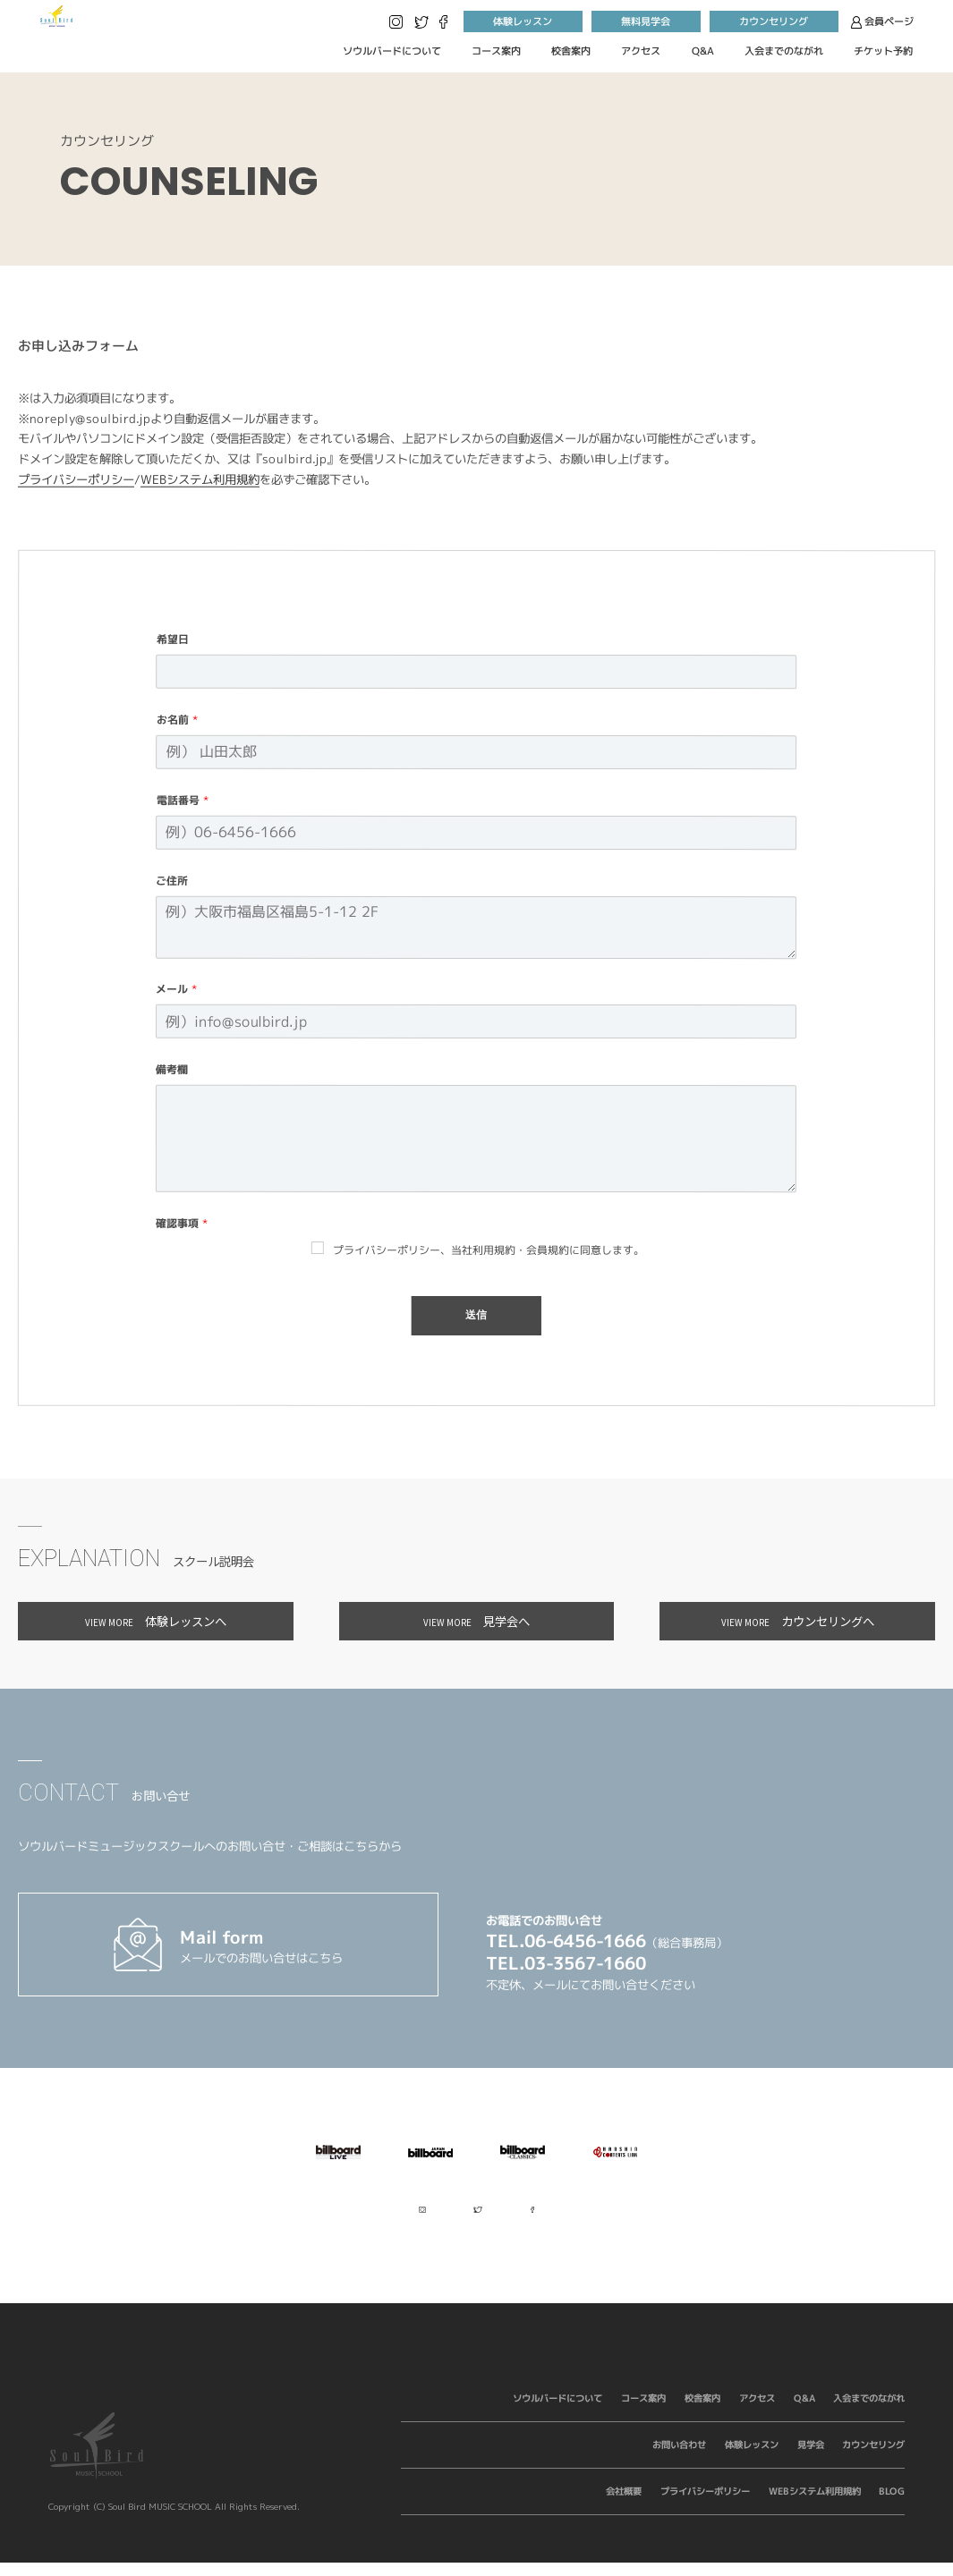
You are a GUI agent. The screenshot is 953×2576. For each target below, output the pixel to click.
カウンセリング (773, 21)
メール (178, 990)
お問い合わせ (679, 2457)
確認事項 (182, 1223)
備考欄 (172, 1070)
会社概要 (624, 2503)
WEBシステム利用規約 (200, 479)
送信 (476, 1315)
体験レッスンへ (155, 1621)
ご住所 (173, 881)
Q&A (703, 51)
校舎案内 (571, 51)
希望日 (173, 639)
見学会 (809, 2457)
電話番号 (183, 800)
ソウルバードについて (391, 51)
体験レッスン (522, 21)
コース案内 (496, 51)
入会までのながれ (784, 51)
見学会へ (476, 1621)
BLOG (892, 2503)
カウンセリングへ (797, 1621)
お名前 (178, 720)
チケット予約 (883, 51)
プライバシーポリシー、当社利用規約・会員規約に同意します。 (488, 1250)
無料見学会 (645, 21)
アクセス (640, 51)
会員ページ (882, 21)
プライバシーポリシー (76, 479)
